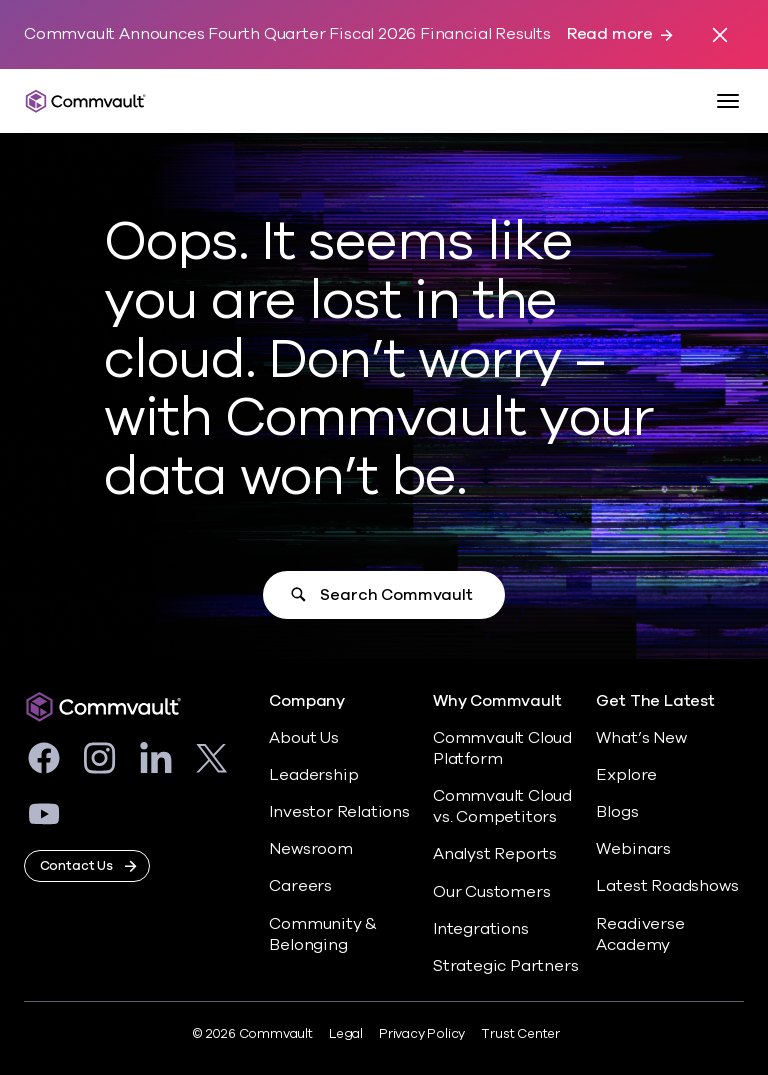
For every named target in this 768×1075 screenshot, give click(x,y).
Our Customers (492, 892)
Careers (300, 886)
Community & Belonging (323, 934)
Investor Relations (339, 812)
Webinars (633, 849)
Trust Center (520, 1034)
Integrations (481, 929)
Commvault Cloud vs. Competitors (502, 806)
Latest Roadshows (667, 886)
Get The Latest (655, 701)
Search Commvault (396, 595)
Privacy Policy (422, 1034)
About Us (303, 738)
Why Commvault (497, 701)
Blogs (617, 812)
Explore (626, 775)
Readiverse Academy (640, 934)
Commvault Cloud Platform (502, 748)
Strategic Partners (506, 966)
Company (307, 701)
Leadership (313, 775)
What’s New (641, 738)
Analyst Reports (495, 854)
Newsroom (310, 849)
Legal (346, 1034)
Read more (610, 34)
